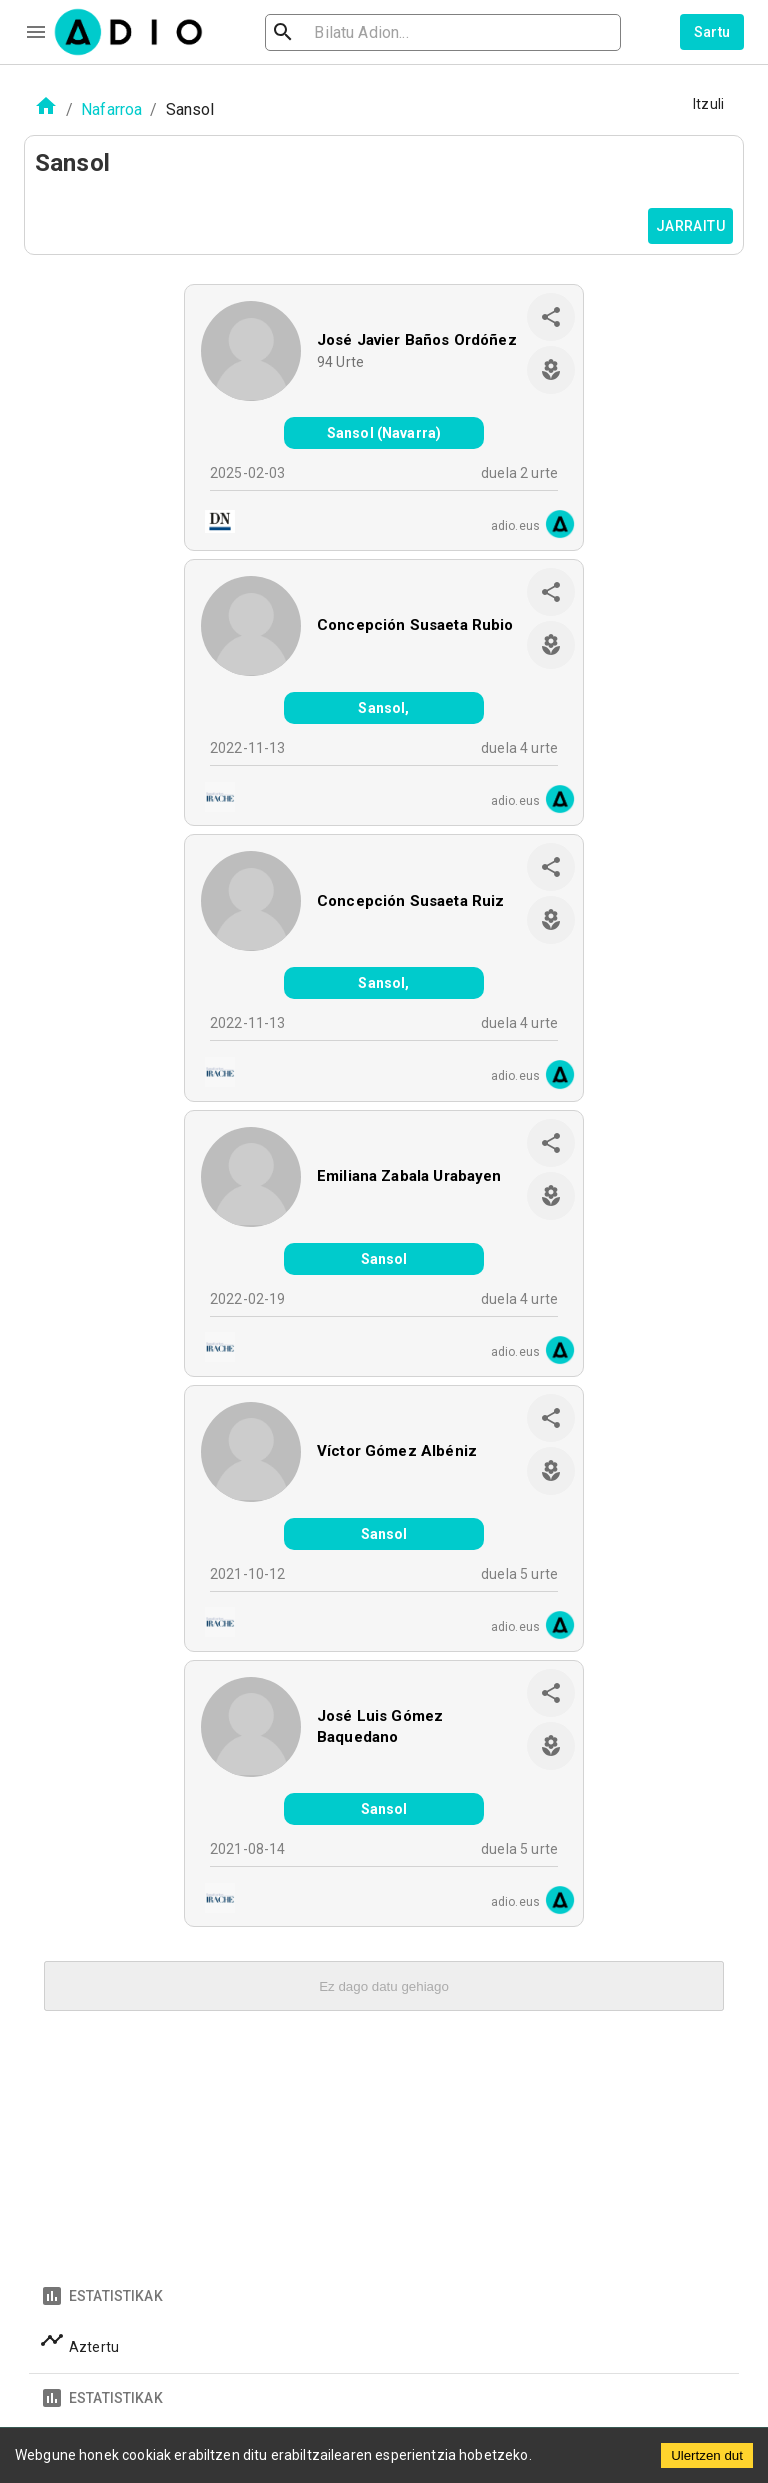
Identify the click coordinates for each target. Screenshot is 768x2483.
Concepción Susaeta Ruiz (410, 901)
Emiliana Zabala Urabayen (409, 1176)
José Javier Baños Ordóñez (417, 340)
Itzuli (708, 104)
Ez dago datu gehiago (384, 1986)
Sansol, (383, 708)
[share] (551, 317)
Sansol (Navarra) (384, 433)
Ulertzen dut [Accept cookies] (707, 2455)
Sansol (384, 1259)
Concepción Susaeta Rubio (415, 625)
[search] (348, 32)
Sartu (712, 32)
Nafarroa (111, 109)
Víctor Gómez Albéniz (397, 1451)
